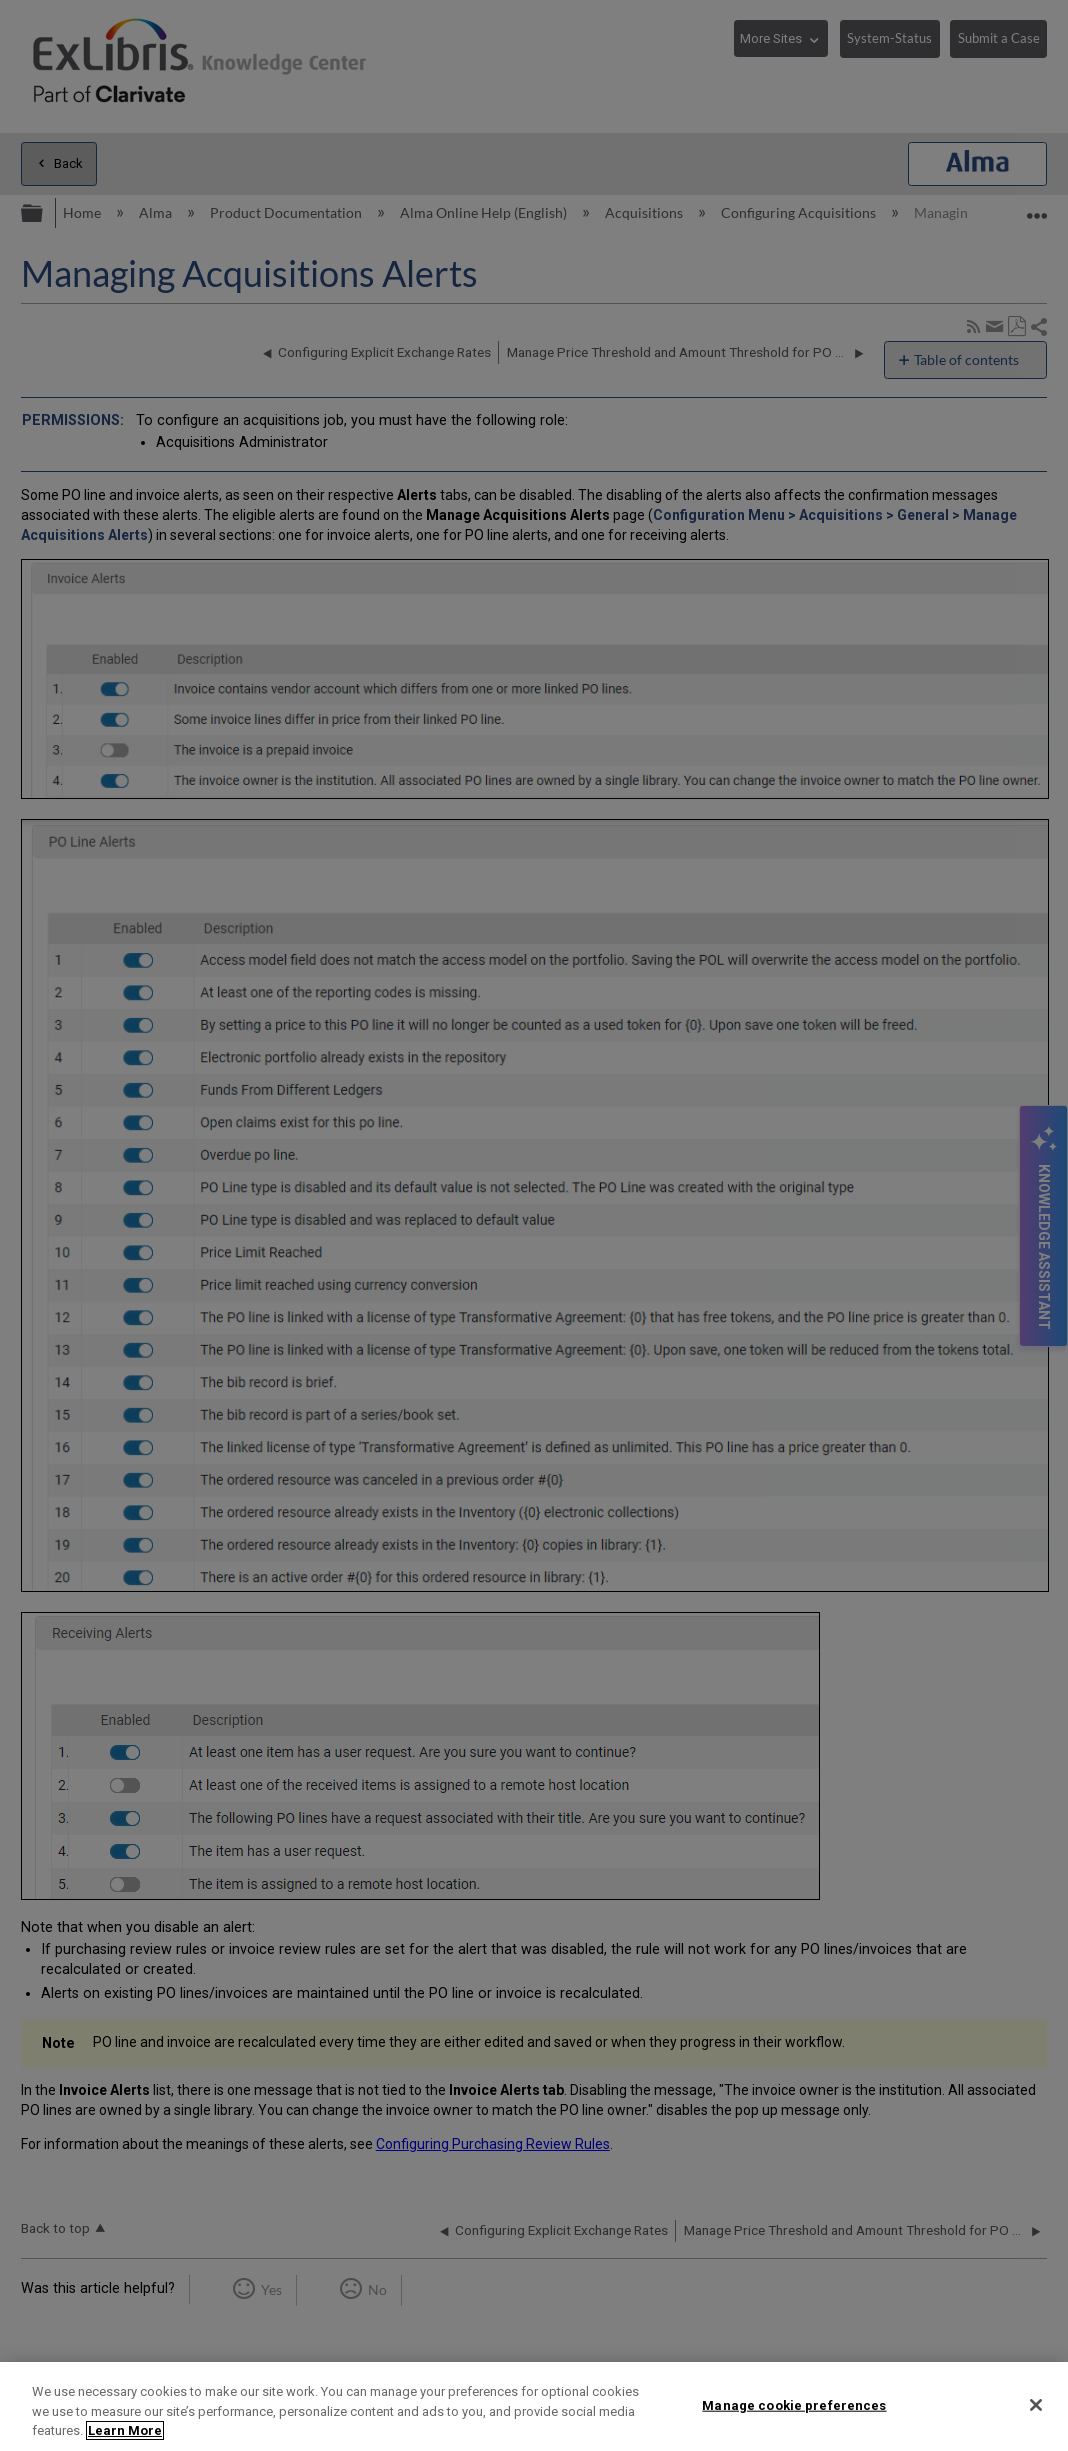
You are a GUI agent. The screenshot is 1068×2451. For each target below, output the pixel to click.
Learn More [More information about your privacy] (125, 2430)
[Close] (1036, 2405)
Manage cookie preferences (794, 2404)
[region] (534, 2406)
